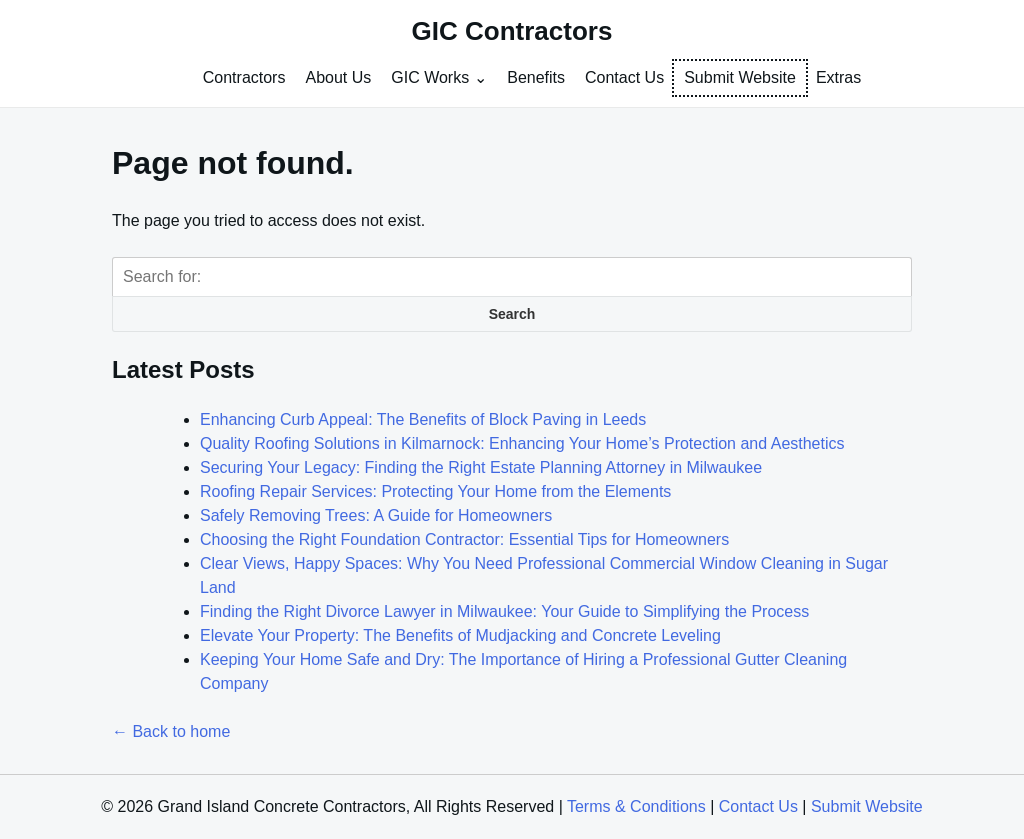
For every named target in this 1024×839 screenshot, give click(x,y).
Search (512, 314)
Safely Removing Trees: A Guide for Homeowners (376, 515)
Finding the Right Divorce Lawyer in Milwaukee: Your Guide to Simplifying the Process (504, 611)
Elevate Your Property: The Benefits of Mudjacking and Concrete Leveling (460, 635)
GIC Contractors (512, 31)
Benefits (536, 77)
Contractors (244, 77)
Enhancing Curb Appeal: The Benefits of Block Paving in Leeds (423, 419)
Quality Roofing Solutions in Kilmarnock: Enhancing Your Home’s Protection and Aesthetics (522, 443)
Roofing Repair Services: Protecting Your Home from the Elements (435, 491)
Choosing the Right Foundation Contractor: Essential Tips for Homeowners (464, 539)
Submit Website (740, 77)
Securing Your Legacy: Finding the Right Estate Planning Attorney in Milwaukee (481, 467)
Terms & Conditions (636, 806)
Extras (838, 77)
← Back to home (171, 731)
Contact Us (624, 77)
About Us (338, 77)
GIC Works (430, 77)
